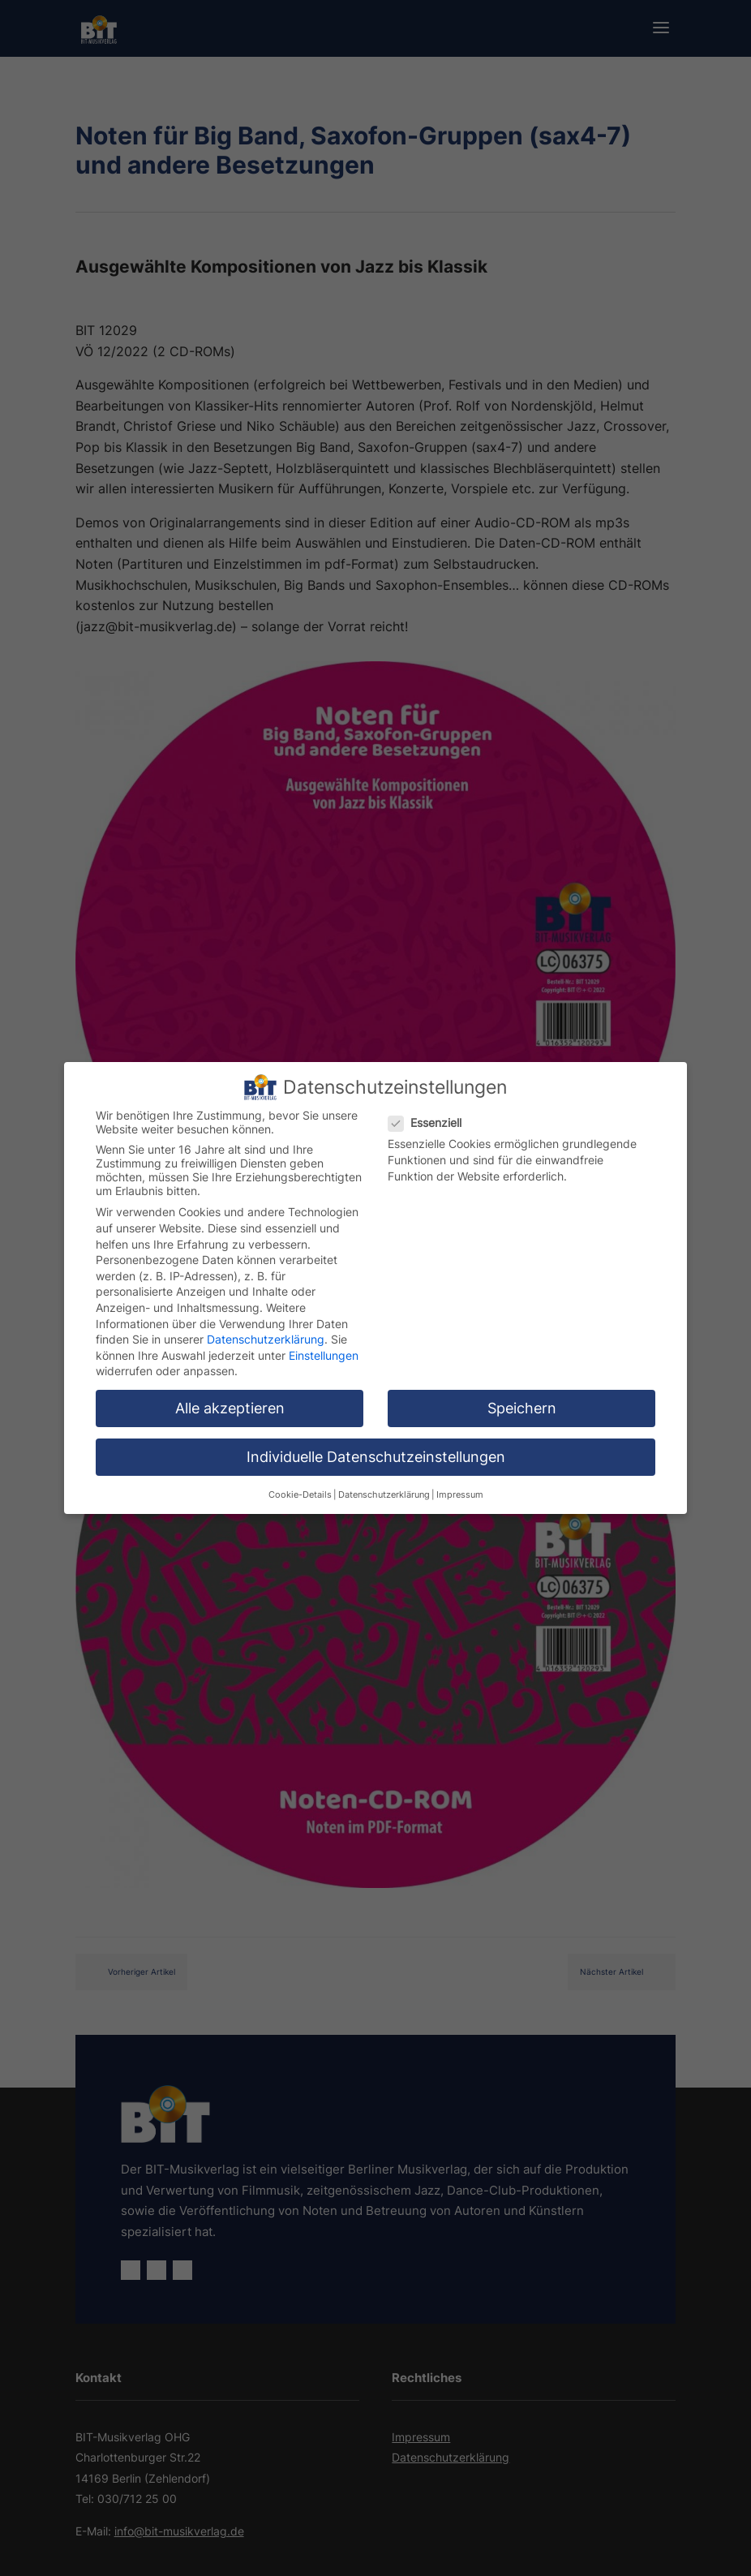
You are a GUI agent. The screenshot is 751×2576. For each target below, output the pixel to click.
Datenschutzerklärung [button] (384, 1491)
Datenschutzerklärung (265, 1336)
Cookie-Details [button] (300, 1491)
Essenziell (431, 1119)
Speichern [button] (521, 1404)
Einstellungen (323, 1351)
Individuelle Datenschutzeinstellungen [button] (376, 1453)
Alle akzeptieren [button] (230, 1404)
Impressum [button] (459, 1491)
